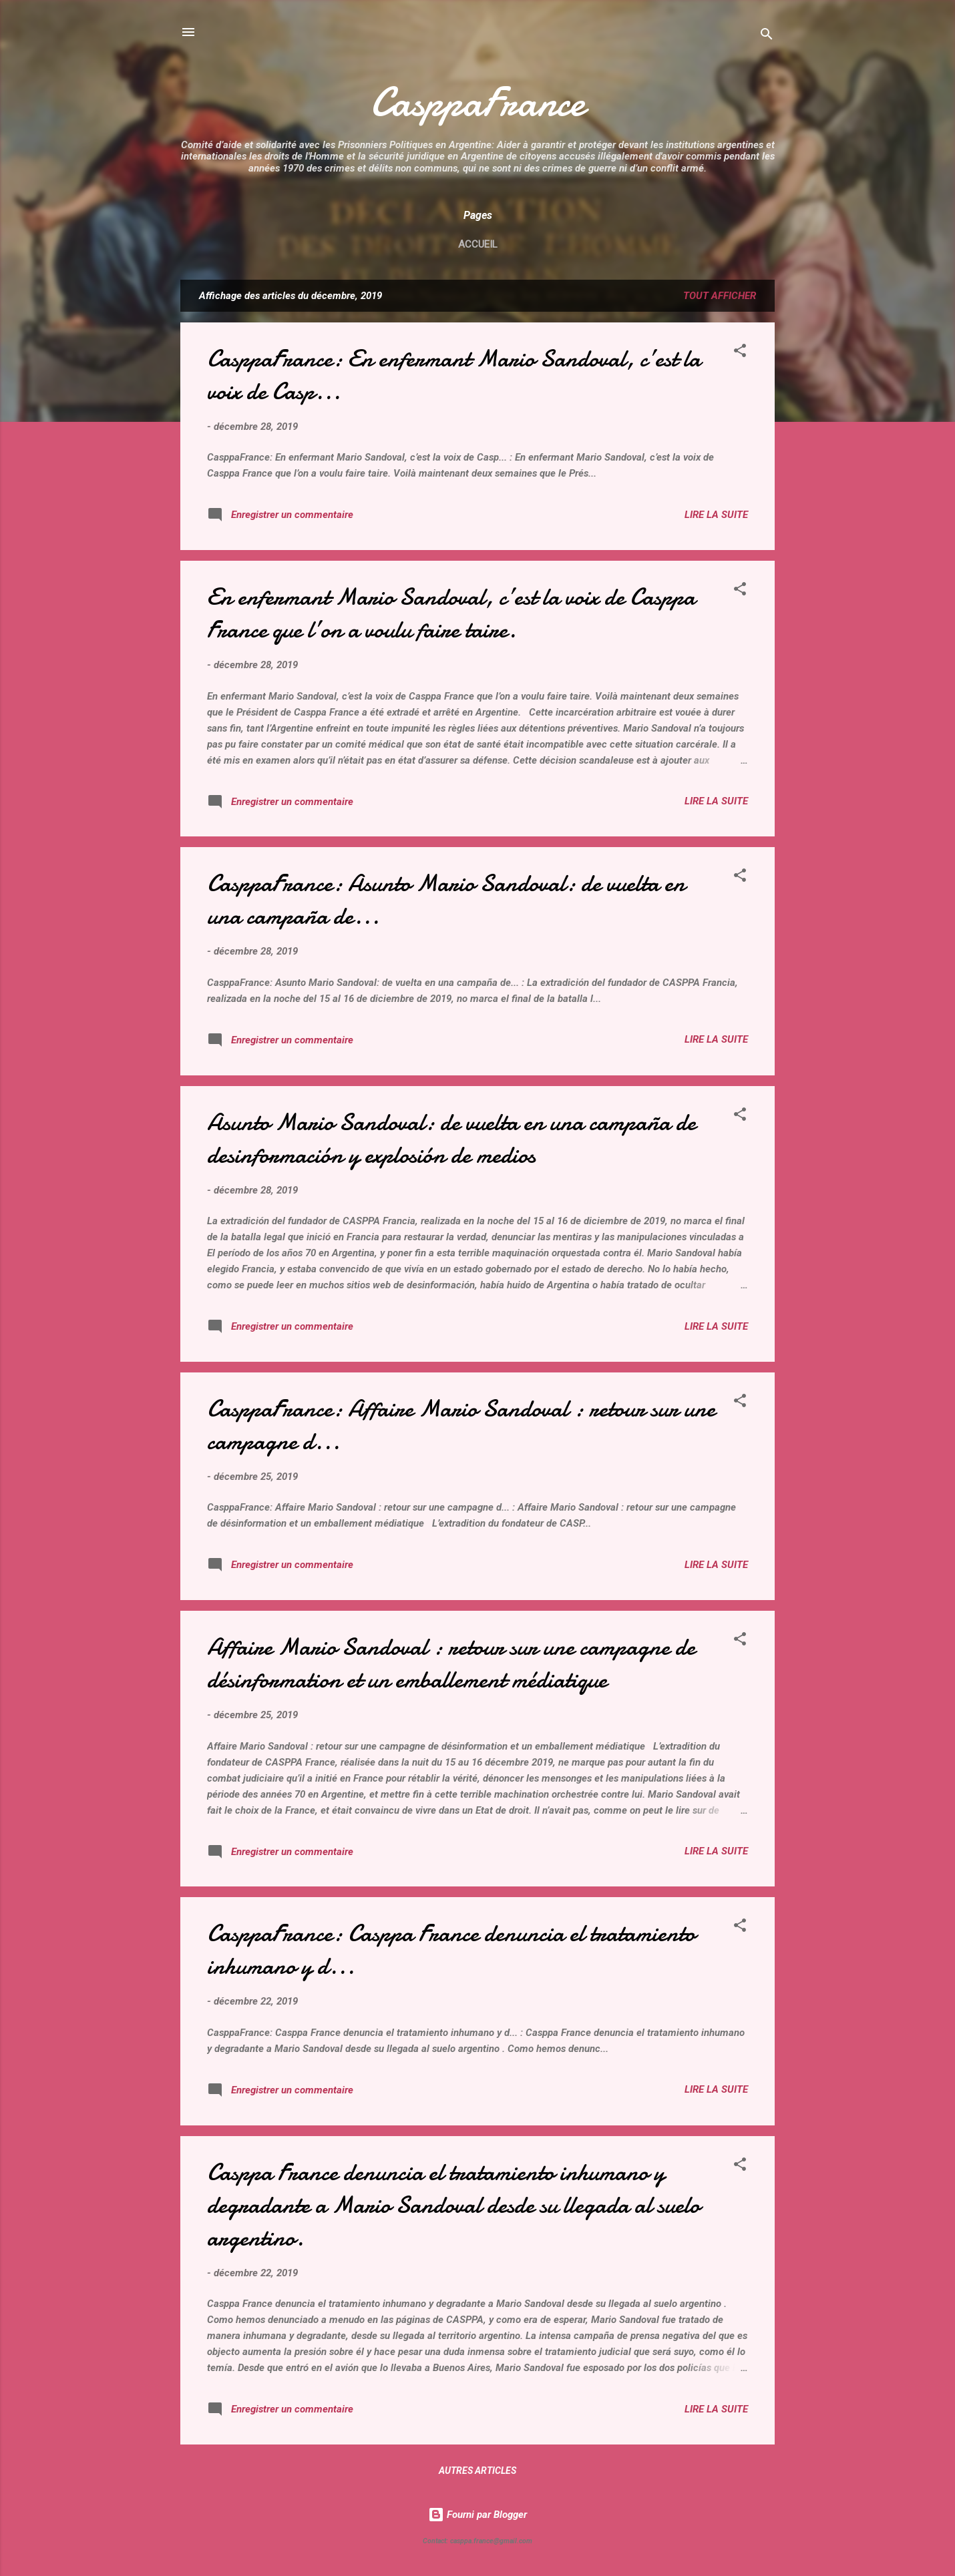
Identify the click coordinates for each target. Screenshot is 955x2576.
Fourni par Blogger (477, 2515)
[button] (740, 352)
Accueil (478, 244)
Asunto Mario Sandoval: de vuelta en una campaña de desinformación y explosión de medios (451, 1139)
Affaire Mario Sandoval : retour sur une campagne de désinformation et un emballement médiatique (451, 1663)
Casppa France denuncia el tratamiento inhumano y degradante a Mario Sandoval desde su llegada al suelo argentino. (453, 2205)
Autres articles (477, 2470)
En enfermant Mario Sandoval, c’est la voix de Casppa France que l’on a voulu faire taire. (451, 613)
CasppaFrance (478, 102)
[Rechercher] (767, 36)
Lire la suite (716, 515)
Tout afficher (719, 296)
